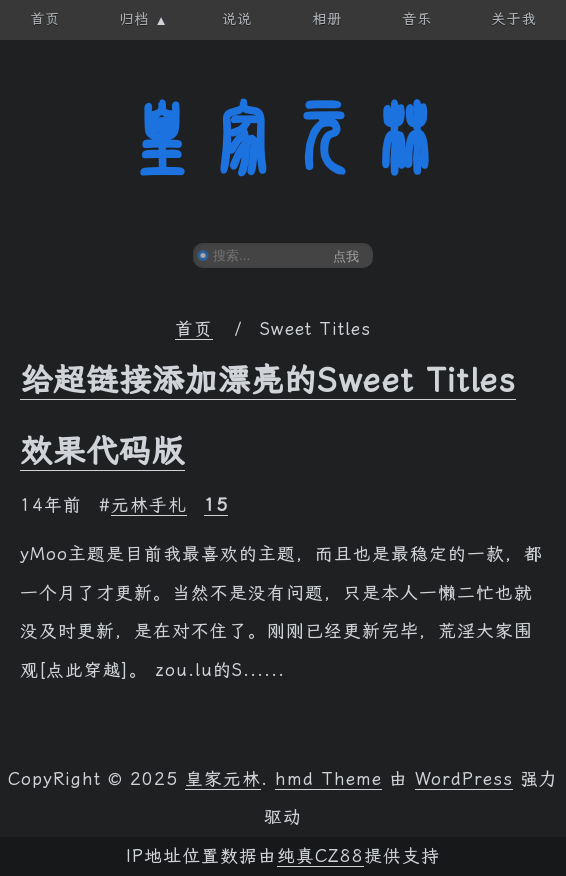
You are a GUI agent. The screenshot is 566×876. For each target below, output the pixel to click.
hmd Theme (328, 779)
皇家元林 (283, 139)
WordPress (464, 779)
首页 (194, 329)
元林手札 (149, 505)
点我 (346, 256)
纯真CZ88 (320, 856)
